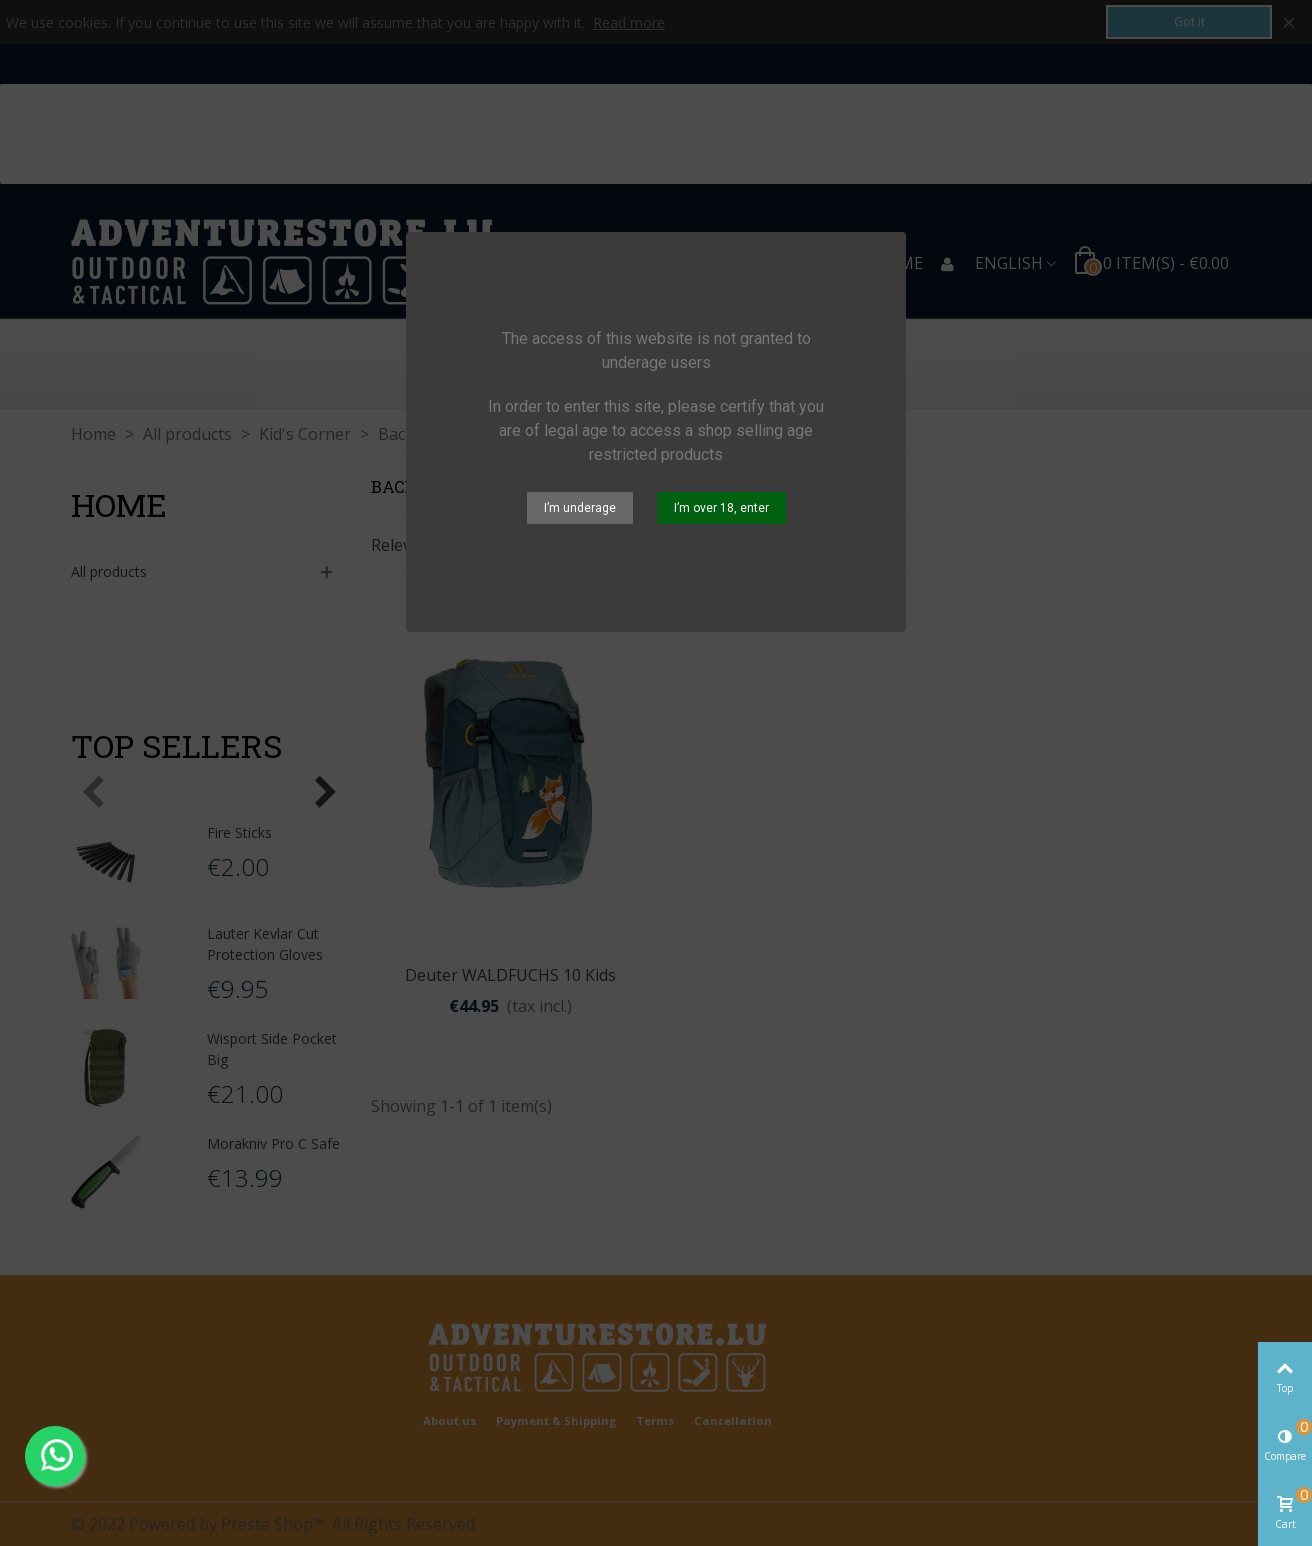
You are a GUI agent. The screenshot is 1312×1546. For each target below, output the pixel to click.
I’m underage (580, 508)
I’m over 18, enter (721, 508)
